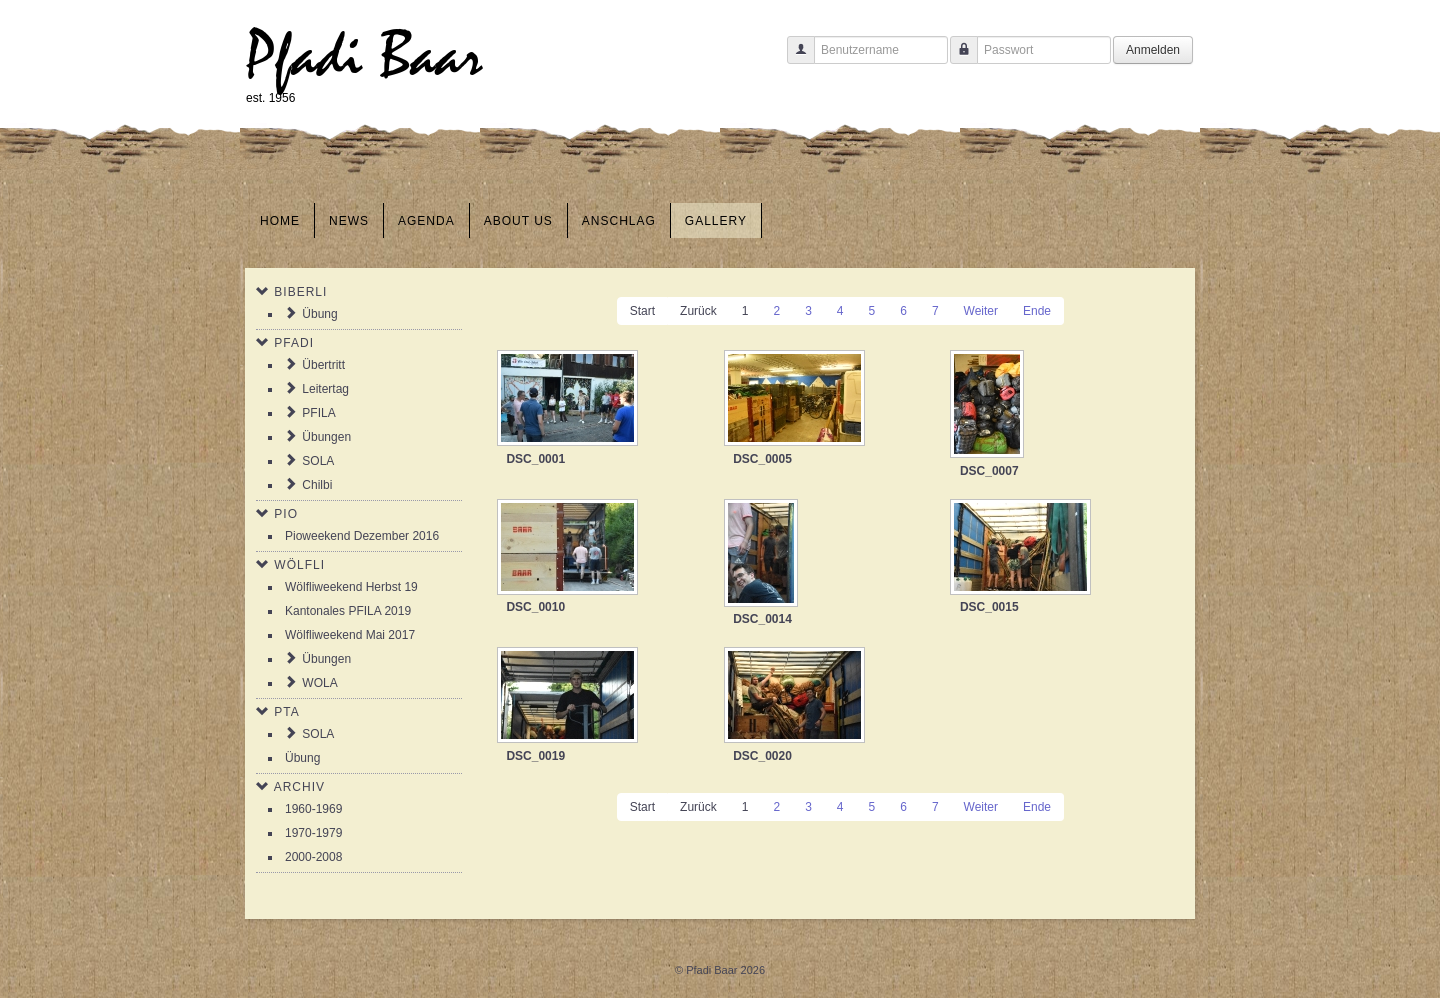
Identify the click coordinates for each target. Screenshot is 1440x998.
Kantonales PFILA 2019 (348, 611)
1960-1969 (313, 809)
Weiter (981, 311)
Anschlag (619, 221)
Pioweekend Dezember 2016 (362, 536)
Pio (286, 514)
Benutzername (793, 59)
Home (280, 221)
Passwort (956, 59)
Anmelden (1153, 50)
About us (518, 221)
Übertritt (323, 365)
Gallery (716, 221)
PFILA (318, 413)
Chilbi (317, 485)
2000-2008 (313, 857)
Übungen (326, 437)
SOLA (318, 461)
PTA (286, 712)
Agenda (426, 221)
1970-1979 (313, 833)
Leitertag (325, 389)
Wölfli (299, 565)
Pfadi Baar (364, 56)
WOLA (319, 683)
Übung (319, 314)
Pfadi (294, 343)
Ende (1037, 311)
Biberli (300, 292)
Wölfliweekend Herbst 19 (351, 587)
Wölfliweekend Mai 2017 (350, 635)
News (349, 221)
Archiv (299, 787)
